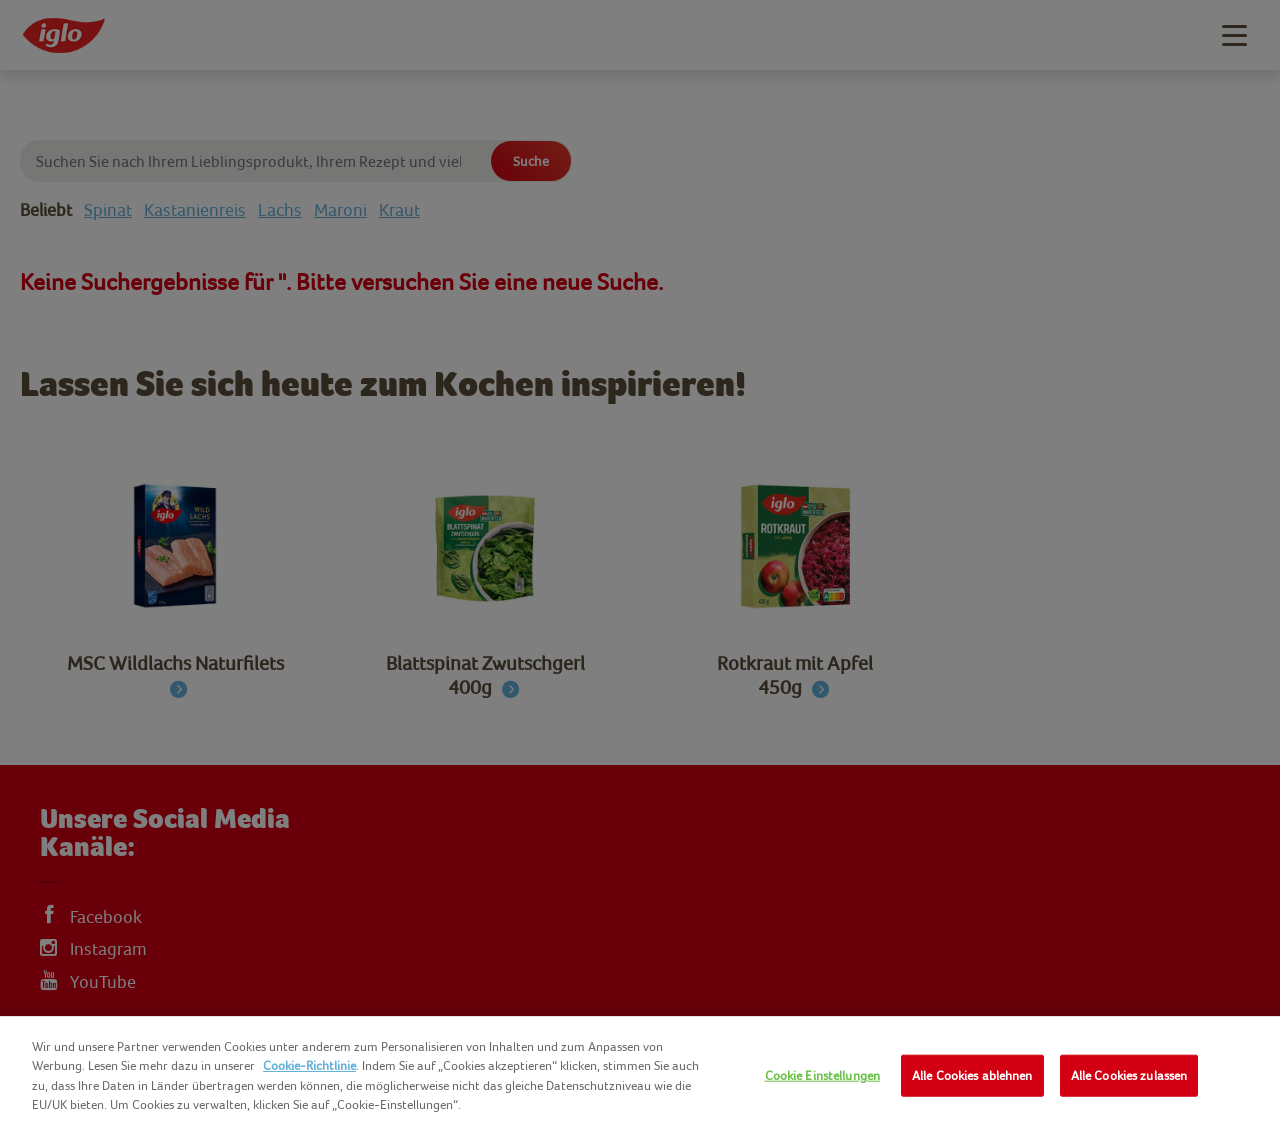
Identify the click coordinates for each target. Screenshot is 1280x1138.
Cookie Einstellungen (823, 1075)
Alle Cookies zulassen (1129, 1075)
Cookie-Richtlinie (309, 1065)
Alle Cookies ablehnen (972, 1075)
